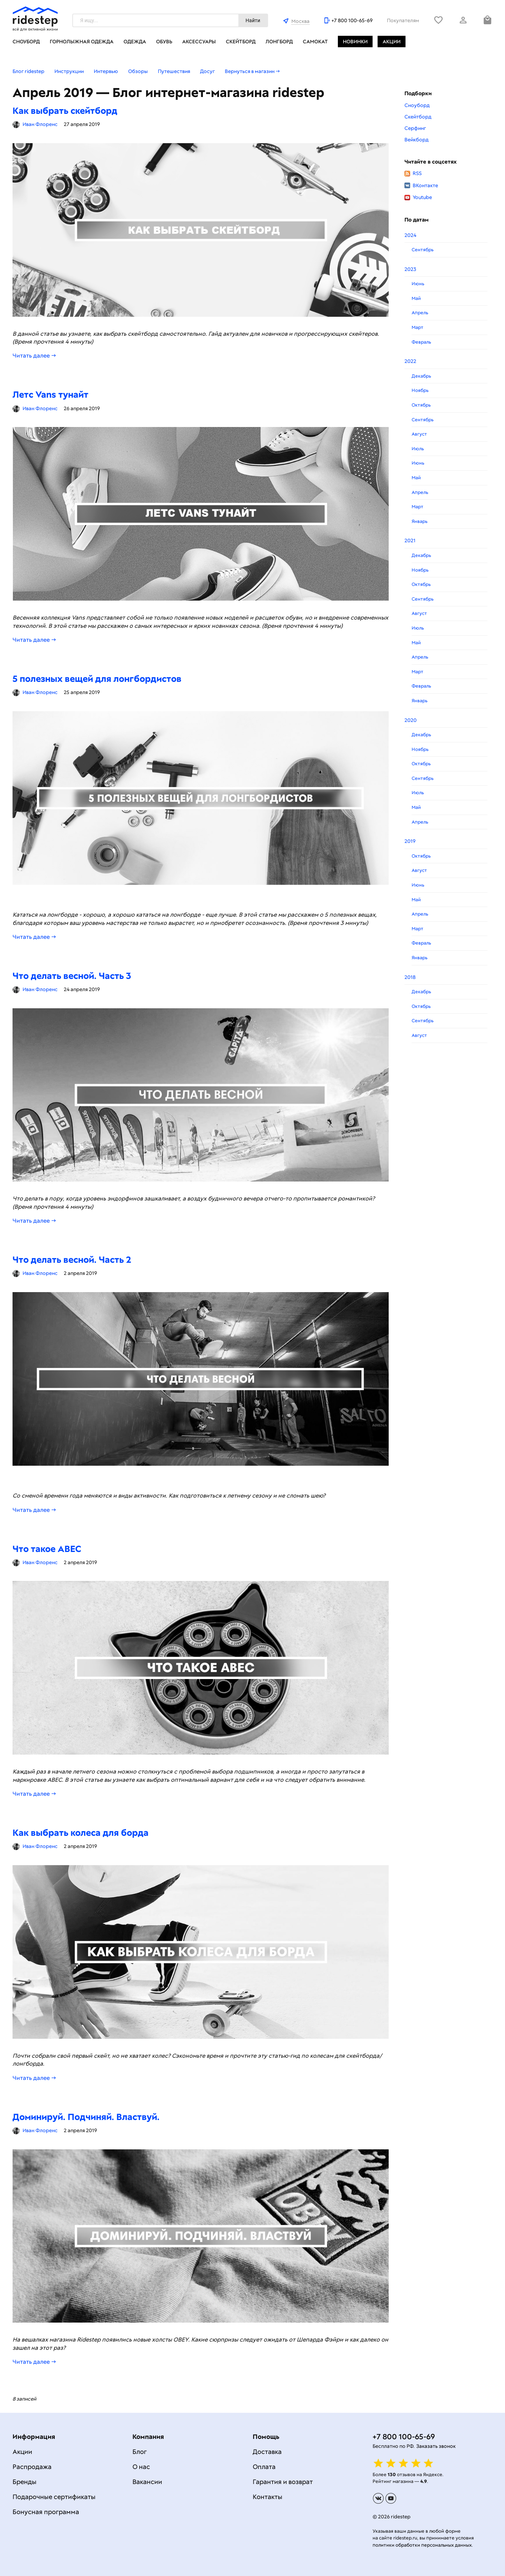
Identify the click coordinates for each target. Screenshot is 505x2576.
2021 (410, 540)
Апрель (420, 313)
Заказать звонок (436, 2446)
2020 (410, 720)
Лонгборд (279, 41)
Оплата (264, 2467)
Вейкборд (416, 139)
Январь (419, 521)
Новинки (355, 41)
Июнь (418, 284)
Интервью (106, 71)
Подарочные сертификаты (54, 2497)
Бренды (25, 2482)
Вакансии (147, 2482)
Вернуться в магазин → (252, 71)
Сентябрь (422, 250)
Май (416, 298)
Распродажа (32, 2467)
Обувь (164, 41)
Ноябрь (420, 390)
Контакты (267, 2497)
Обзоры (138, 71)
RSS (413, 173)
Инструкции (69, 71)
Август (419, 434)
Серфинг (415, 128)
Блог (139, 2452)
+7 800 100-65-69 (352, 20)
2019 (410, 841)
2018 (410, 977)
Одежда (134, 41)
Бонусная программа (46, 2512)
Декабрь (421, 376)
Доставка (267, 2452)
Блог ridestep (28, 71)
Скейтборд (241, 41)
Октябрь (421, 405)
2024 (410, 235)
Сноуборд (26, 41)
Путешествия (174, 71)
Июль (418, 449)
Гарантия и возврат (283, 2482)
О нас (141, 2467)
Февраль (421, 342)
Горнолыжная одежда (81, 41)
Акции (391, 41)
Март (417, 327)
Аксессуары (199, 41)
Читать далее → (34, 355)
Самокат (315, 41)
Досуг (207, 71)
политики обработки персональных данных (422, 2545)
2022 (410, 361)
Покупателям (403, 20)
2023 (410, 269)
